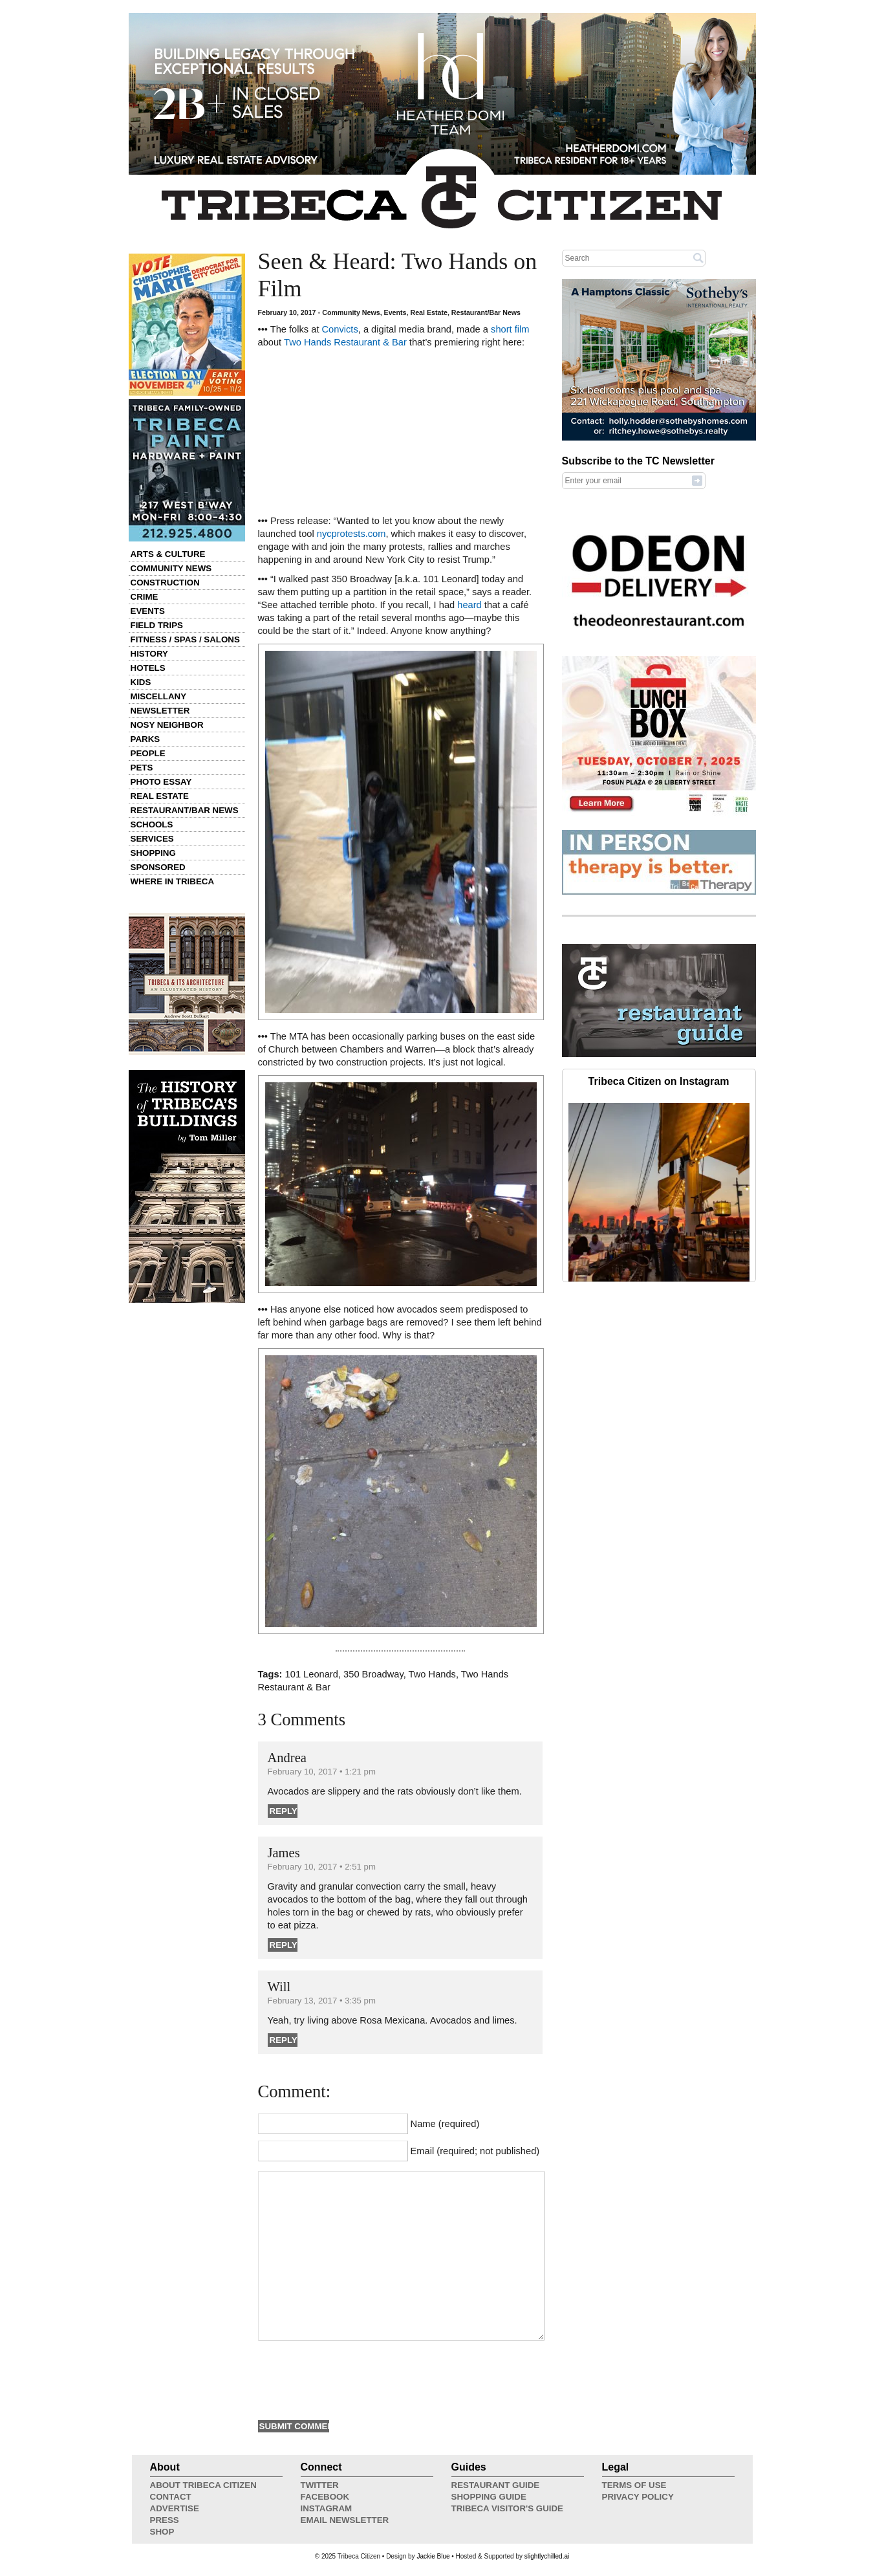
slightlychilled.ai (546, 2556)
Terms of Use (634, 2485)
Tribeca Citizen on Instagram (658, 1081)
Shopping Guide (488, 2497)
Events (148, 611)
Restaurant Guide (495, 2485)
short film (510, 329)
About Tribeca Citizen (203, 2485)
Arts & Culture (168, 554)
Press (164, 2520)
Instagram (326, 2508)
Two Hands (432, 1674)
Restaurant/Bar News (185, 810)
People (148, 753)
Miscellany (159, 696)
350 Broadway (373, 1674)
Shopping (153, 853)
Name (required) (445, 2124)
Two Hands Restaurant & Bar (345, 342)
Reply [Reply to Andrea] (283, 1811)
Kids (141, 682)
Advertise (174, 2508)
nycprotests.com (351, 534)
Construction (165, 582)
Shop (162, 2532)
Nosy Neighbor (167, 725)
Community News (171, 568)
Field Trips (157, 625)
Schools (152, 824)
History (150, 654)
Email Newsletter (345, 2520)
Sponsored (158, 867)
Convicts (340, 329)
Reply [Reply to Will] (283, 2040)
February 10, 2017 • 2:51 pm (322, 1867)
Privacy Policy (638, 2497)
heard (469, 605)
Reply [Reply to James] (283, 1945)
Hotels (148, 668)
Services (152, 839)
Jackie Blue (432, 2556)
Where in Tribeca (173, 881)
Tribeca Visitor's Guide (507, 2508)
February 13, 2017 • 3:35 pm (322, 2000)
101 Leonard (311, 1674)
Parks (145, 739)
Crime (144, 597)
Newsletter (160, 710)
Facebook (325, 2497)
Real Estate (160, 796)
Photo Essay (161, 782)
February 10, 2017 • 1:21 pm (322, 1771)
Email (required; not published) (475, 2151)
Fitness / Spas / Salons (185, 639)
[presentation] (356, 2378)
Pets (142, 767)
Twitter (320, 2485)
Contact (170, 2497)
